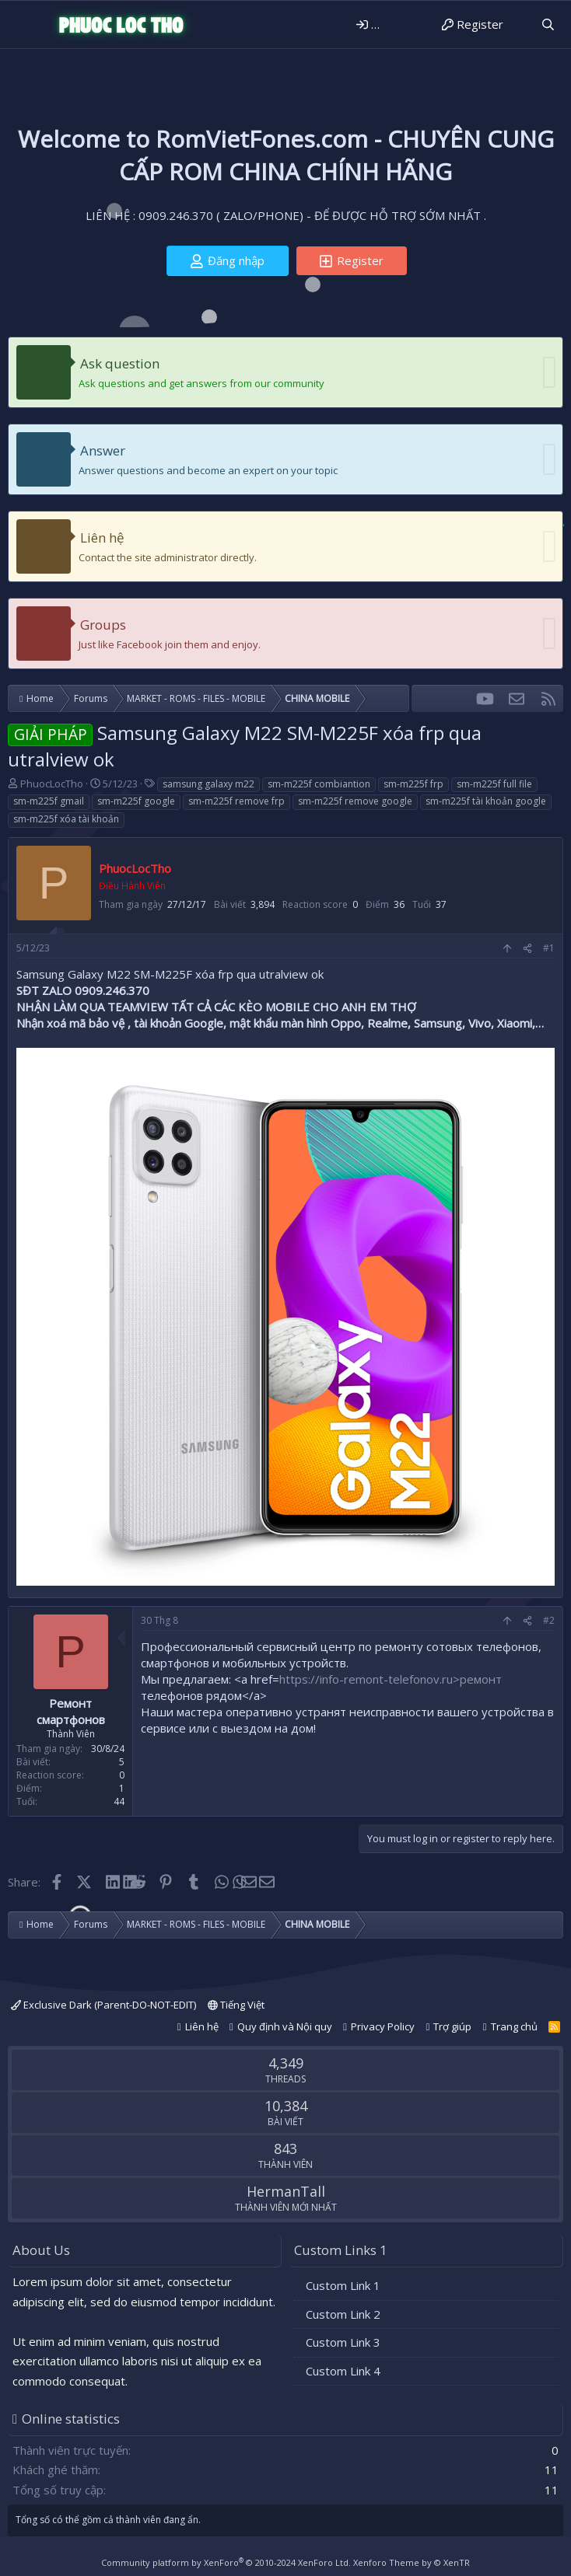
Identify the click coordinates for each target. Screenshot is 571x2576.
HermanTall (286, 2191)
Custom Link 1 (343, 2285)
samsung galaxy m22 (208, 784)
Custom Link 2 (343, 2314)
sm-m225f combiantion (319, 784)
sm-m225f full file (494, 784)
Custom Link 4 (343, 2371)
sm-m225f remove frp (236, 801)
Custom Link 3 (343, 2342)
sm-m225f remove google (355, 801)
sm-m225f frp (413, 784)
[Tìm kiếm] (548, 24)
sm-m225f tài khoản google (486, 801)
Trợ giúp (452, 2026)
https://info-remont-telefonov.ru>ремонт (390, 1679)
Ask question (119, 363)
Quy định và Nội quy (284, 2026)
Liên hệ (102, 537)
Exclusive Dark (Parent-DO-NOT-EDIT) (103, 2005)
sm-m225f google (136, 801)
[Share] (527, 949)
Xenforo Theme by (411, 2562)
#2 (549, 1620)
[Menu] (21, 25)
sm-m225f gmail (48, 801)
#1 (549, 948)
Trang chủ (514, 2026)
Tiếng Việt (236, 2005)
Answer (102, 450)
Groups (103, 625)
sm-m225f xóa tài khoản (66, 819)
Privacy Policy (383, 2026)
